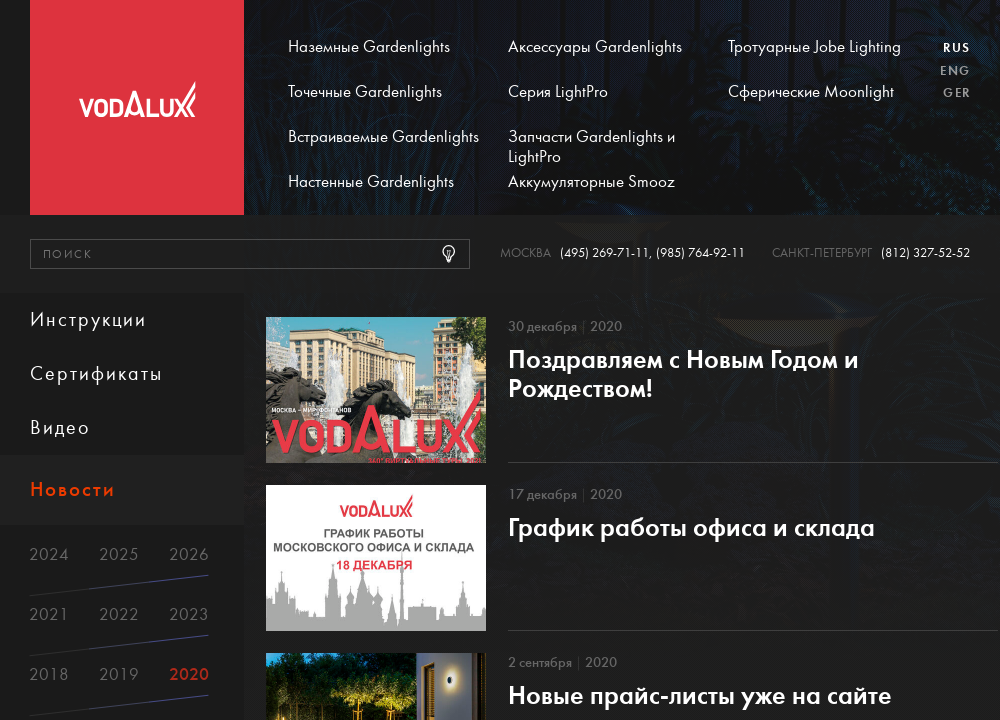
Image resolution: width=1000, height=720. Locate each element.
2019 (119, 674)
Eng (955, 71)
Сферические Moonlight (811, 92)
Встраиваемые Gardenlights (383, 137)
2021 (49, 614)
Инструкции (88, 319)
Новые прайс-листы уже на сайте (700, 695)
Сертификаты (96, 373)
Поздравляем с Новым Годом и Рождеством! (683, 374)
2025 (119, 554)
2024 (49, 554)
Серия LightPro (558, 92)
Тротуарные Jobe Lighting (814, 47)
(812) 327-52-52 (925, 253)
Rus (956, 48)
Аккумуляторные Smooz (591, 182)
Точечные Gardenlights (365, 92)
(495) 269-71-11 (604, 253)
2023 (189, 614)
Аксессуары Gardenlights (595, 47)
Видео (60, 427)
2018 (49, 674)
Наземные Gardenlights (369, 47)
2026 (189, 554)
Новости (73, 489)
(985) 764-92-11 (700, 253)
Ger (956, 93)
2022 (119, 614)
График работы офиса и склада (691, 527)
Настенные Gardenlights (371, 182)
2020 (189, 674)
